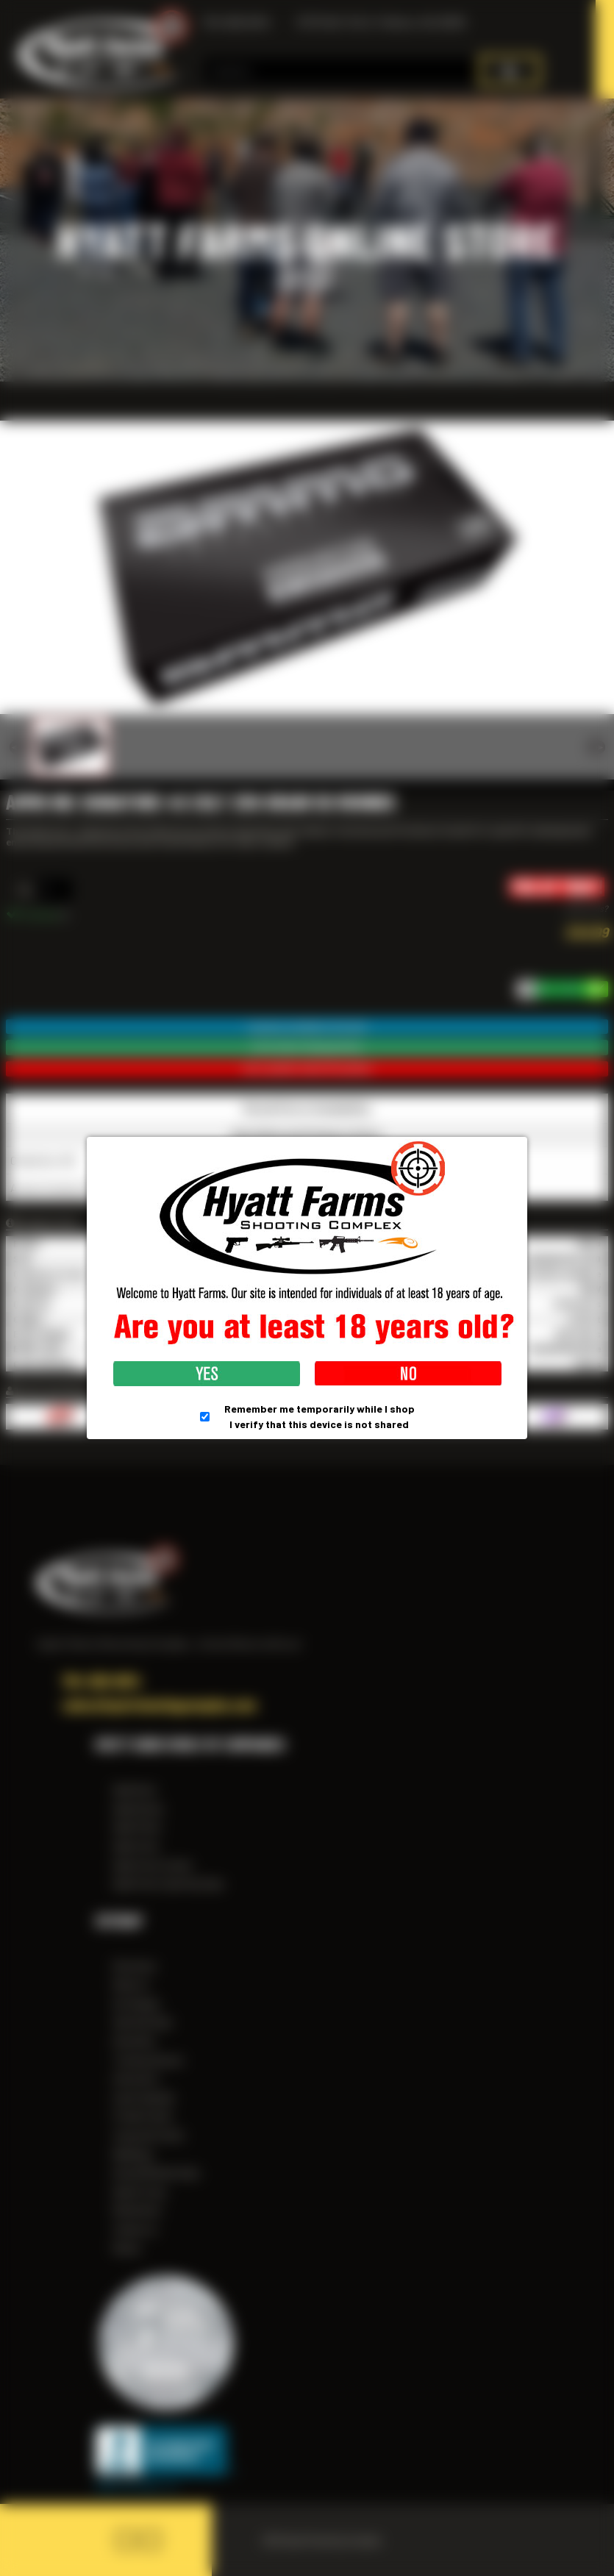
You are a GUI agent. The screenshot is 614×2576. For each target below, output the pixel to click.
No (408, 1373)
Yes (206, 1373)
